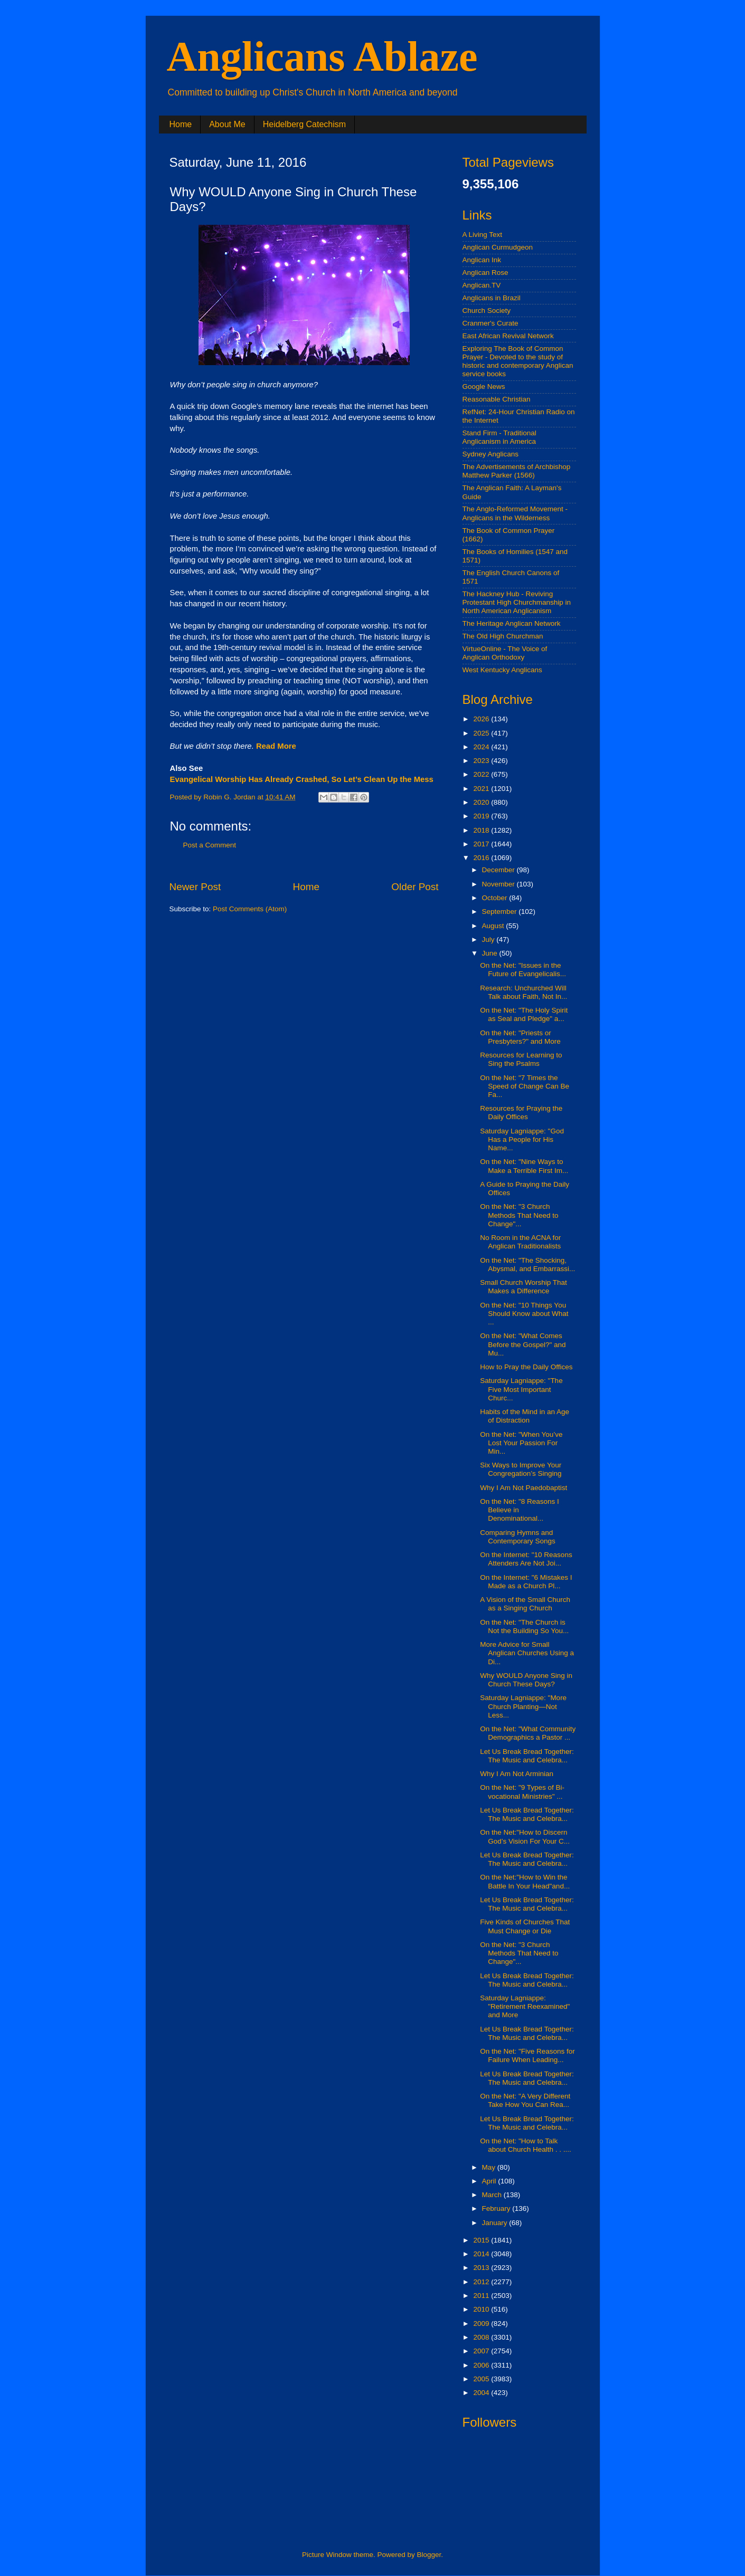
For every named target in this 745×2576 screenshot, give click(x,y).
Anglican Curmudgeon (498, 247)
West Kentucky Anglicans (502, 670)
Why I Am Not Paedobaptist (523, 1488)
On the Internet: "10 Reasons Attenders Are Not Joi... (526, 1559)
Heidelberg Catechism (304, 124)
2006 (482, 2365)
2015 (482, 2240)
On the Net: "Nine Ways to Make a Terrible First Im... (524, 1166)
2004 (482, 2393)
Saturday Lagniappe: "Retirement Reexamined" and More (525, 2006)
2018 (482, 830)
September (500, 911)
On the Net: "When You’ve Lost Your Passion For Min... (521, 1442)
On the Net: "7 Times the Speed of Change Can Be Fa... (524, 1086)
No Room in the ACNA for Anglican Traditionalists (520, 1242)
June (490, 953)
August (494, 926)
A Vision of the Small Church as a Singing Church (525, 1604)
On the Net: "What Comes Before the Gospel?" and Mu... (522, 1344)
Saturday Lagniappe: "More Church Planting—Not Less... (523, 1706)
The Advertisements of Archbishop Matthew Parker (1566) (517, 471)
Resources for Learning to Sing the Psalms (521, 1059)
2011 (482, 2296)
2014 (482, 2254)
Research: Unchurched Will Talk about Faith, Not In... (523, 992)
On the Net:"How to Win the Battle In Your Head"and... (525, 1881)
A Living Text (483, 234)
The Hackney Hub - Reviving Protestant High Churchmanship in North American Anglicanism (517, 602)
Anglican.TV (482, 285)
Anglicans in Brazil (492, 298)
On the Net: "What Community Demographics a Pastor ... (528, 1733)
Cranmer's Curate (490, 323)
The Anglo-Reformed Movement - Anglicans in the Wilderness (515, 513)
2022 (482, 774)
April (490, 2181)
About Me (227, 124)
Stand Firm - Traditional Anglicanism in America (499, 437)
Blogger (429, 2555)
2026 (482, 719)
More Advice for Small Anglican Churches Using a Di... (527, 1652)
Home (180, 124)
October (496, 898)
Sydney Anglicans (491, 454)
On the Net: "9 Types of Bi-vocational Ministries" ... (522, 1791)
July (489, 939)
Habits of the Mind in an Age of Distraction (524, 1416)
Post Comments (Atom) (250, 909)
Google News (484, 386)
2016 (482, 858)
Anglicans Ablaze (322, 56)
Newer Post (195, 886)
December (499, 870)
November (499, 884)
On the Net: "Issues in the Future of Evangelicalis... (523, 969)
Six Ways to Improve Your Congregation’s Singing (520, 1469)
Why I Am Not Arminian (516, 1774)
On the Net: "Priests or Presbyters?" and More (520, 1037)
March (493, 2195)
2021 (482, 789)
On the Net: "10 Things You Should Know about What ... (524, 1313)
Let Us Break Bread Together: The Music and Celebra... (527, 1756)
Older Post (414, 886)
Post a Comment (210, 845)
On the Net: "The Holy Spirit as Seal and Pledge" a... (524, 1014)
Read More (276, 746)
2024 (482, 747)
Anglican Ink (482, 260)
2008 (482, 2337)
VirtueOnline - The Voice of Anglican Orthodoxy (505, 653)
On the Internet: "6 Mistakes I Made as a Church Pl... (526, 1581)
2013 (482, 2268)
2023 (482, 761)
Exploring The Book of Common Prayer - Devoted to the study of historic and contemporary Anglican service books (518, 361)
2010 (482, 2309)
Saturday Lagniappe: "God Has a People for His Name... (522, 1139)
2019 (482, 816)
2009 (482, 2323)
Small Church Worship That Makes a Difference (523, 1287)
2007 (482, 2351)
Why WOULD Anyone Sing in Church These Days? (526, 1680)
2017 (482, 844)
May (489, 2167)
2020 (482, 802)
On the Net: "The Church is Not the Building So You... (524, 1626)
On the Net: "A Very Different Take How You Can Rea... (525, 2100)
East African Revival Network (508, 336)
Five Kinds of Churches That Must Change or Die (525, 1926)
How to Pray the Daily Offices (526, 1367)
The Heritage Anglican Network (512, 623)
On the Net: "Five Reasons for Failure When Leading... (527, 2055)
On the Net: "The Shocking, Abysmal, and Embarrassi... (527, 1264)
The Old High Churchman (503, 636)
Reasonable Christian (497, 399)
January (496, 2223)
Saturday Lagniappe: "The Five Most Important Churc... (521, 1389)
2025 (482, 733)
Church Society (487, 310)
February (497, 2208)
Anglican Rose (485, 272)
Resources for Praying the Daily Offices (521, 1112)
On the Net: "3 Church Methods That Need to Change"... (519, 1215)
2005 (482, 2379)
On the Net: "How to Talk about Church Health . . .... (525, 2145)
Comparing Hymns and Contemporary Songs (517, 1537)
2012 (482, 2282)
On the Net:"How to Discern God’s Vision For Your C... (525, 1836)
